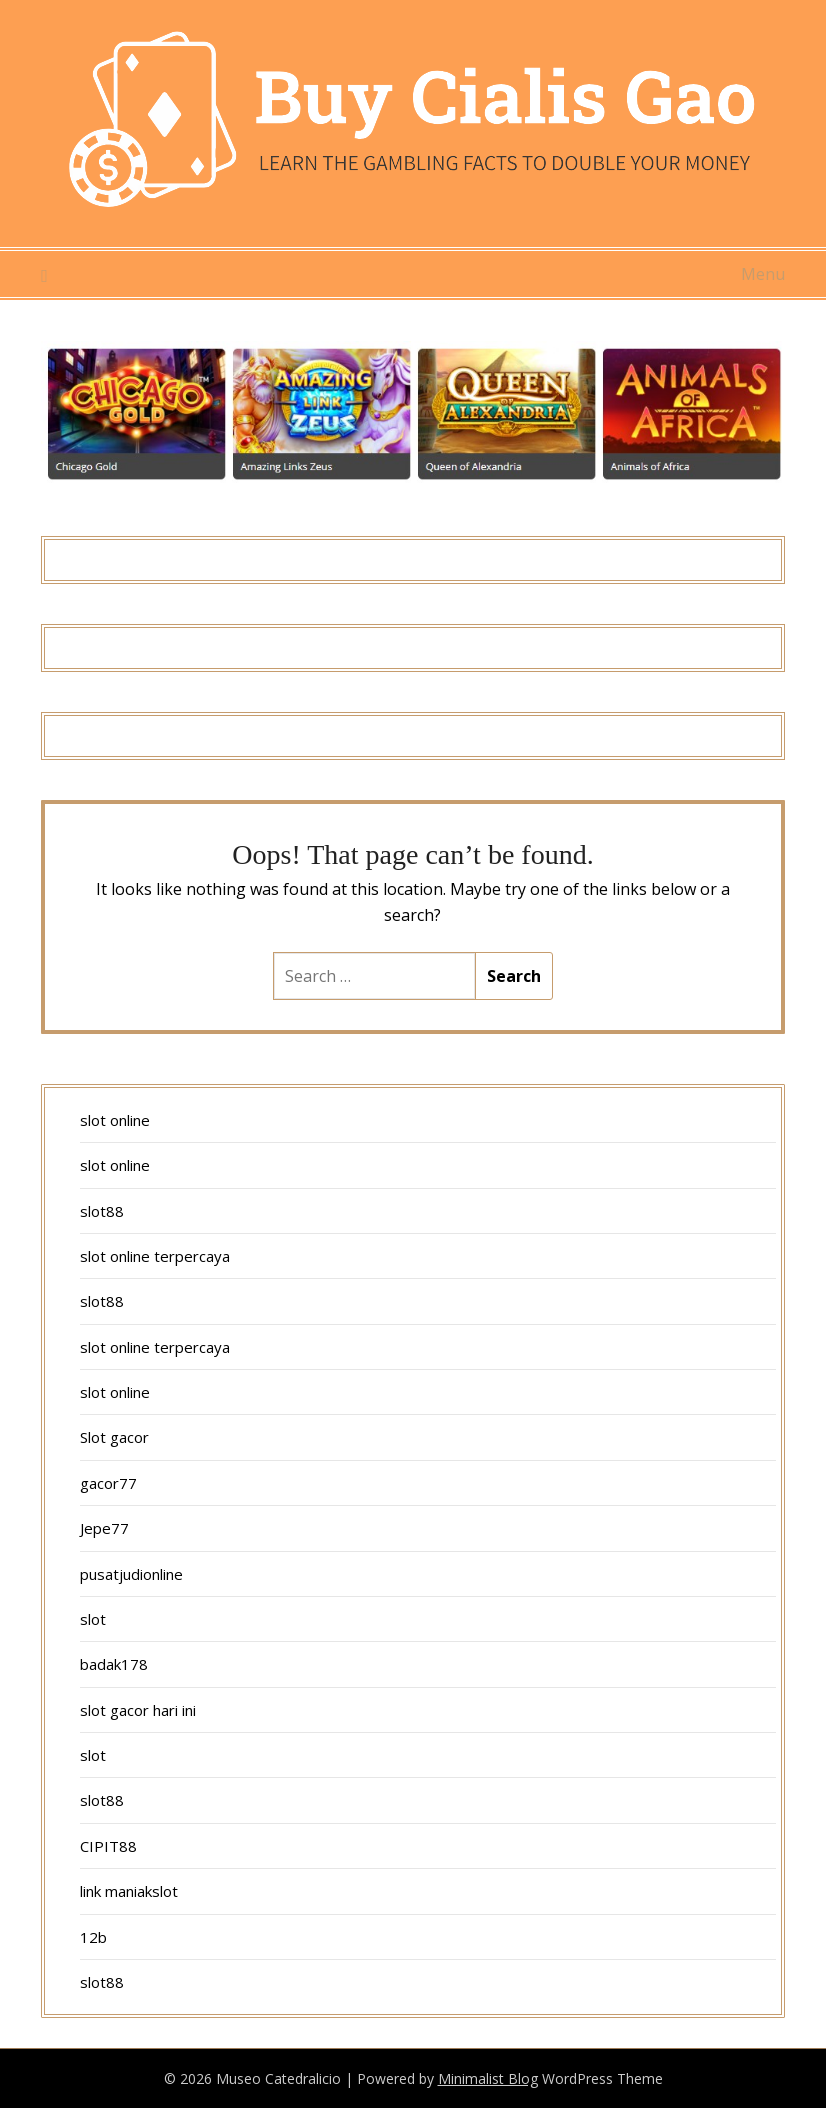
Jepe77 (104, 1528)
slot (93, 1619)
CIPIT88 (108, 1846)
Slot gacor (114, 1437)
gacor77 (108, 1483)
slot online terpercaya (155, 1256)
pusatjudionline (131, 1574)
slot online (115, 1120)
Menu (763, 274)
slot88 (102, 1211)
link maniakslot (129, 1891)
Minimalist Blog (488, 2078)
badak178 (114, 1664)
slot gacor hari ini (138, 1710)
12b (93, 1937)
